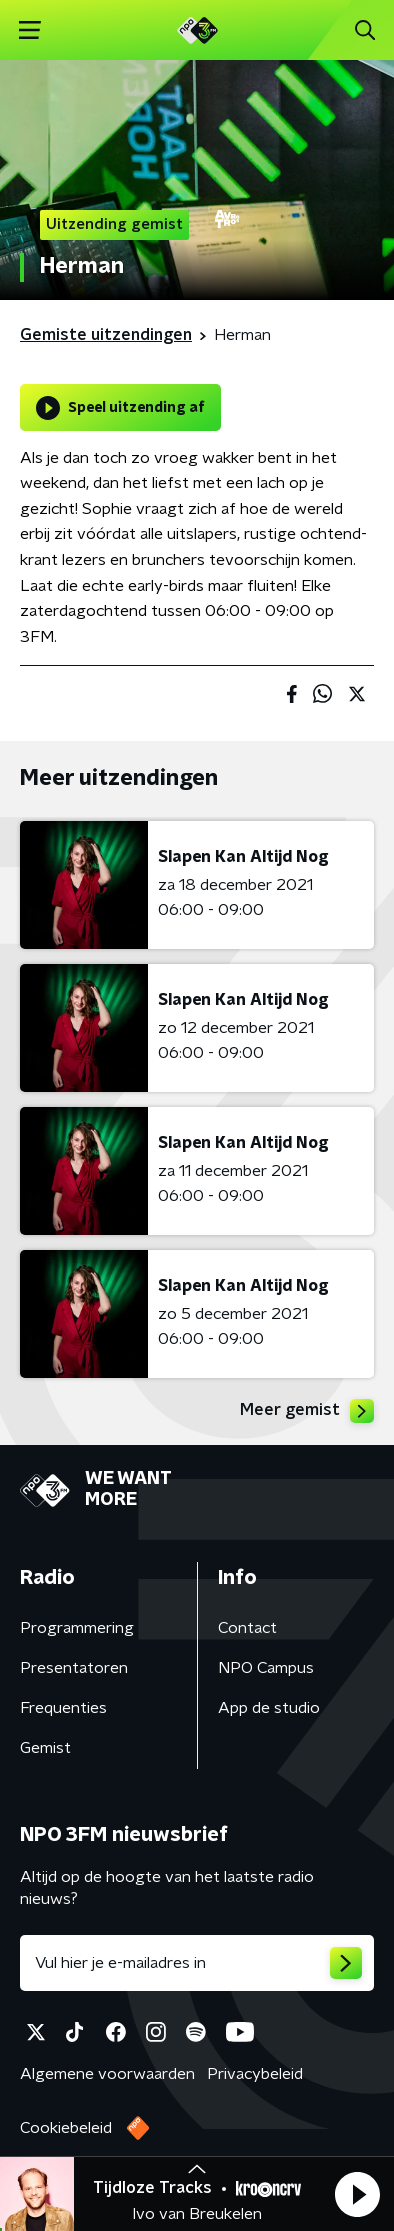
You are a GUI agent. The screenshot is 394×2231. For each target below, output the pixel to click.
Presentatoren (74, 1668)
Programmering (77, 1628)
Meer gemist (307, 1411)
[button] (357, 2194)
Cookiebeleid (66, 2128)
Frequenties (63, 1708)
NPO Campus (266, 1668)
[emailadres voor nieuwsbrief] (197, 1963)
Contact (247, 1628)
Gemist (45, 1748)
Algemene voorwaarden (107, 2074)
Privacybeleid (255, 2074)
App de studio (269, 1708)
